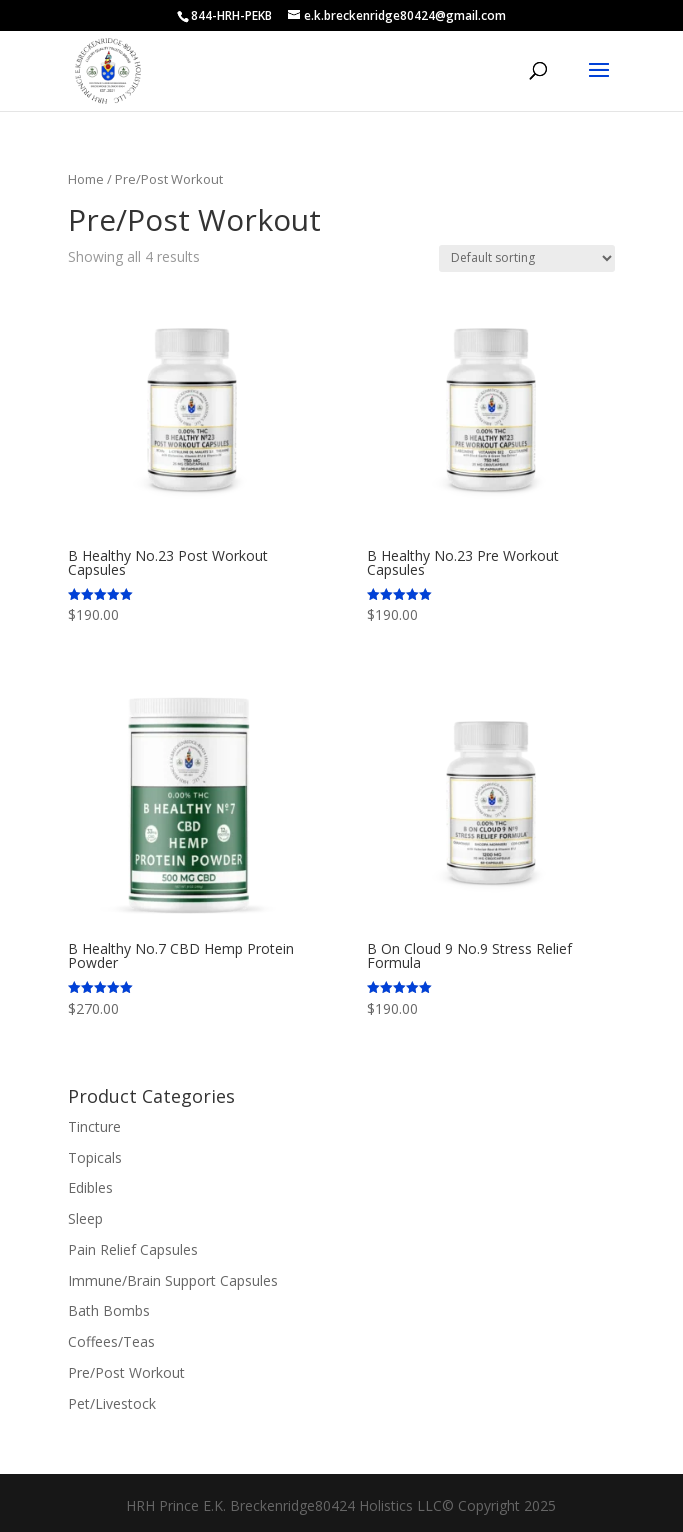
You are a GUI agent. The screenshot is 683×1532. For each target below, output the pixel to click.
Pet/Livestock (112, 1403)
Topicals (95, 1157)
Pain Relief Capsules (133, 1249)
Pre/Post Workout (126, 1372)
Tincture (94, 1126)
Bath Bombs (109, 1310)
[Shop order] (527, 258)
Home (86, 179)
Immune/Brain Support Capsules (173, 1280)
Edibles (90, 1187)
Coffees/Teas (111, 1341)
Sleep (85, 1218)
